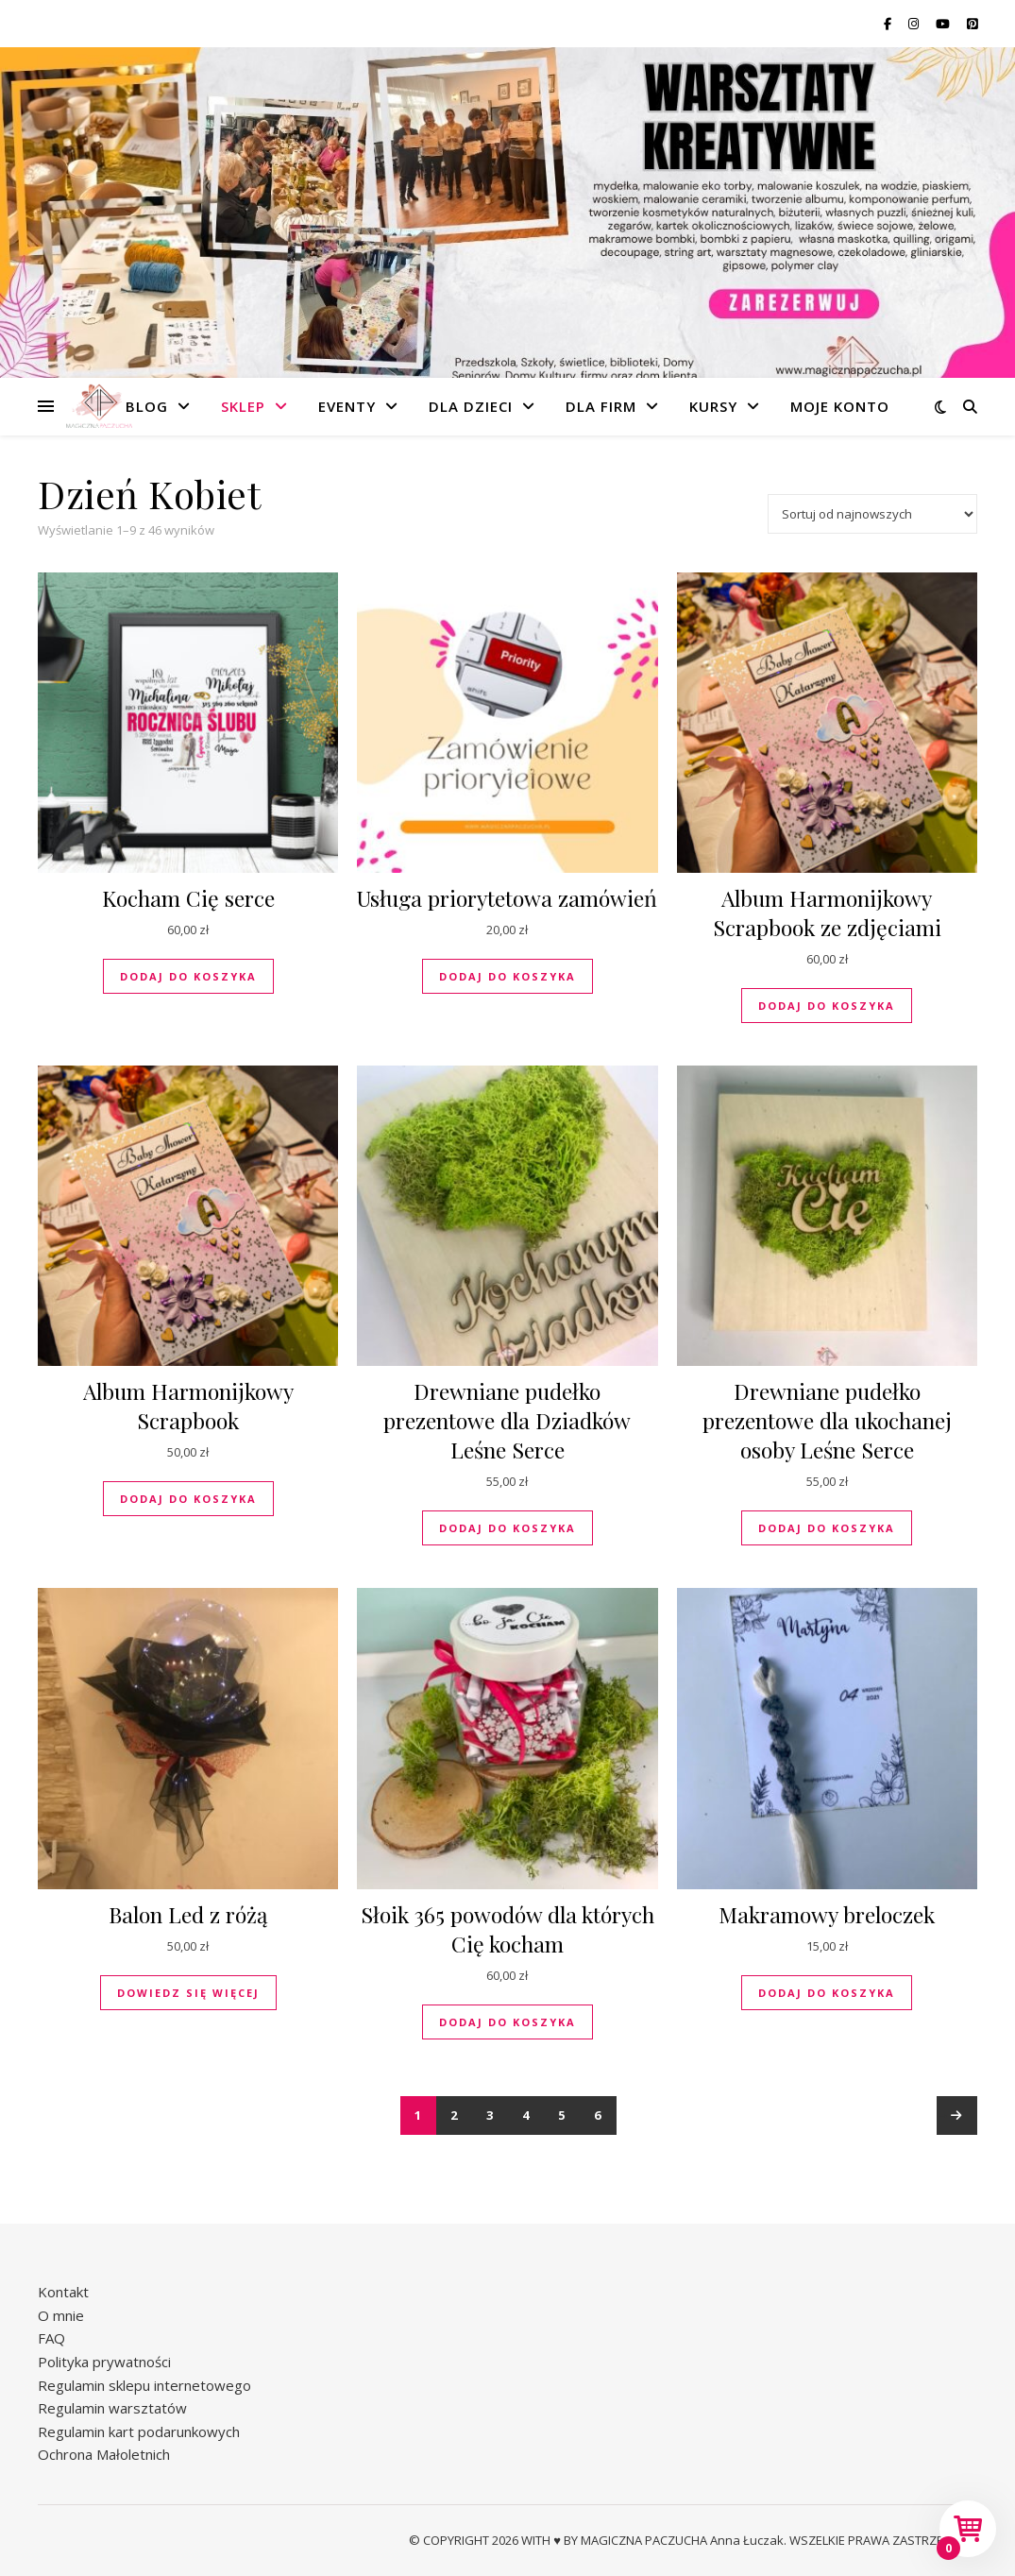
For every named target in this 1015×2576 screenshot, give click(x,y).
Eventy (347, 406)
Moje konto (839, 406)
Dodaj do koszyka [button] (188, 976)
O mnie (61, 2315)
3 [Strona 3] (490, 2115)
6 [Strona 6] (598, 2115)
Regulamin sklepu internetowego (144, 2385)
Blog (147, 406)
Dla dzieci (471, 406)
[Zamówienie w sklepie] (872, 514)
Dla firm (601, 406)
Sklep (243, 406)
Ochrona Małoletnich (104, 2454)
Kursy (713, 406)
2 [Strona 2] (454, 2115)
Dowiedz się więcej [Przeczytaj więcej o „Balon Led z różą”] (188, 1993)
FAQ (51, 2338)
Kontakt (63, 2291)
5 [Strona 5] (562, 2115)
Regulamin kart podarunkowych (139, 2431)
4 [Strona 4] (526, 2115)
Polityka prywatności (104, 2361)
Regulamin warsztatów (112, 2407)
